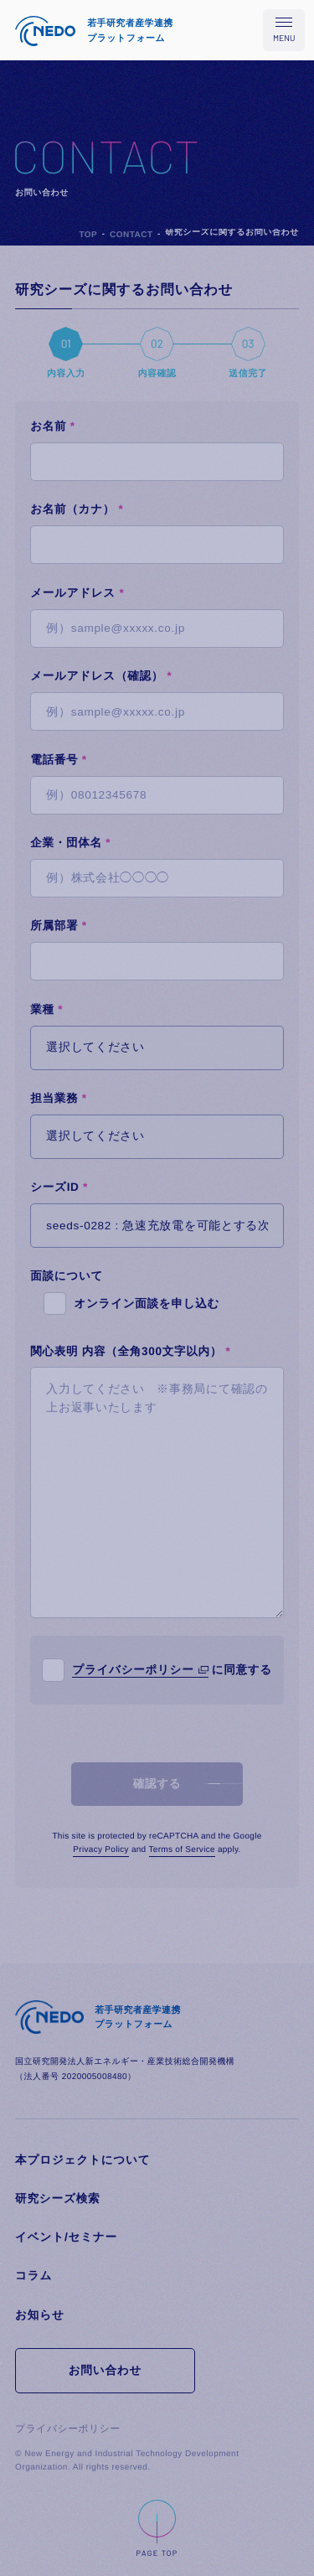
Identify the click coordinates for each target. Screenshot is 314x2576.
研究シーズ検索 (57, 2198)
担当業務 (58, 1098)
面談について (66, 1276)
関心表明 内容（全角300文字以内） (130, 1351)
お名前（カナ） (76, 509)
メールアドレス (77, 593)
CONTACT (131, 235)
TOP (88, 235)
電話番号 (58, 759)
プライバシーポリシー (132, 1669)
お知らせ (39, 2315)
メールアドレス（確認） (101, 676)
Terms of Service (182, 1849)
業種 (46, 1009)
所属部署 (58, 925)
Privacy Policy (100, 1849)
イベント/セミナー (66, 2237)
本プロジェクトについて (82, 2160)
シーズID (59, 1187)
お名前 (52, 426)
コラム (33, 2275)
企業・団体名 (70, 842)
